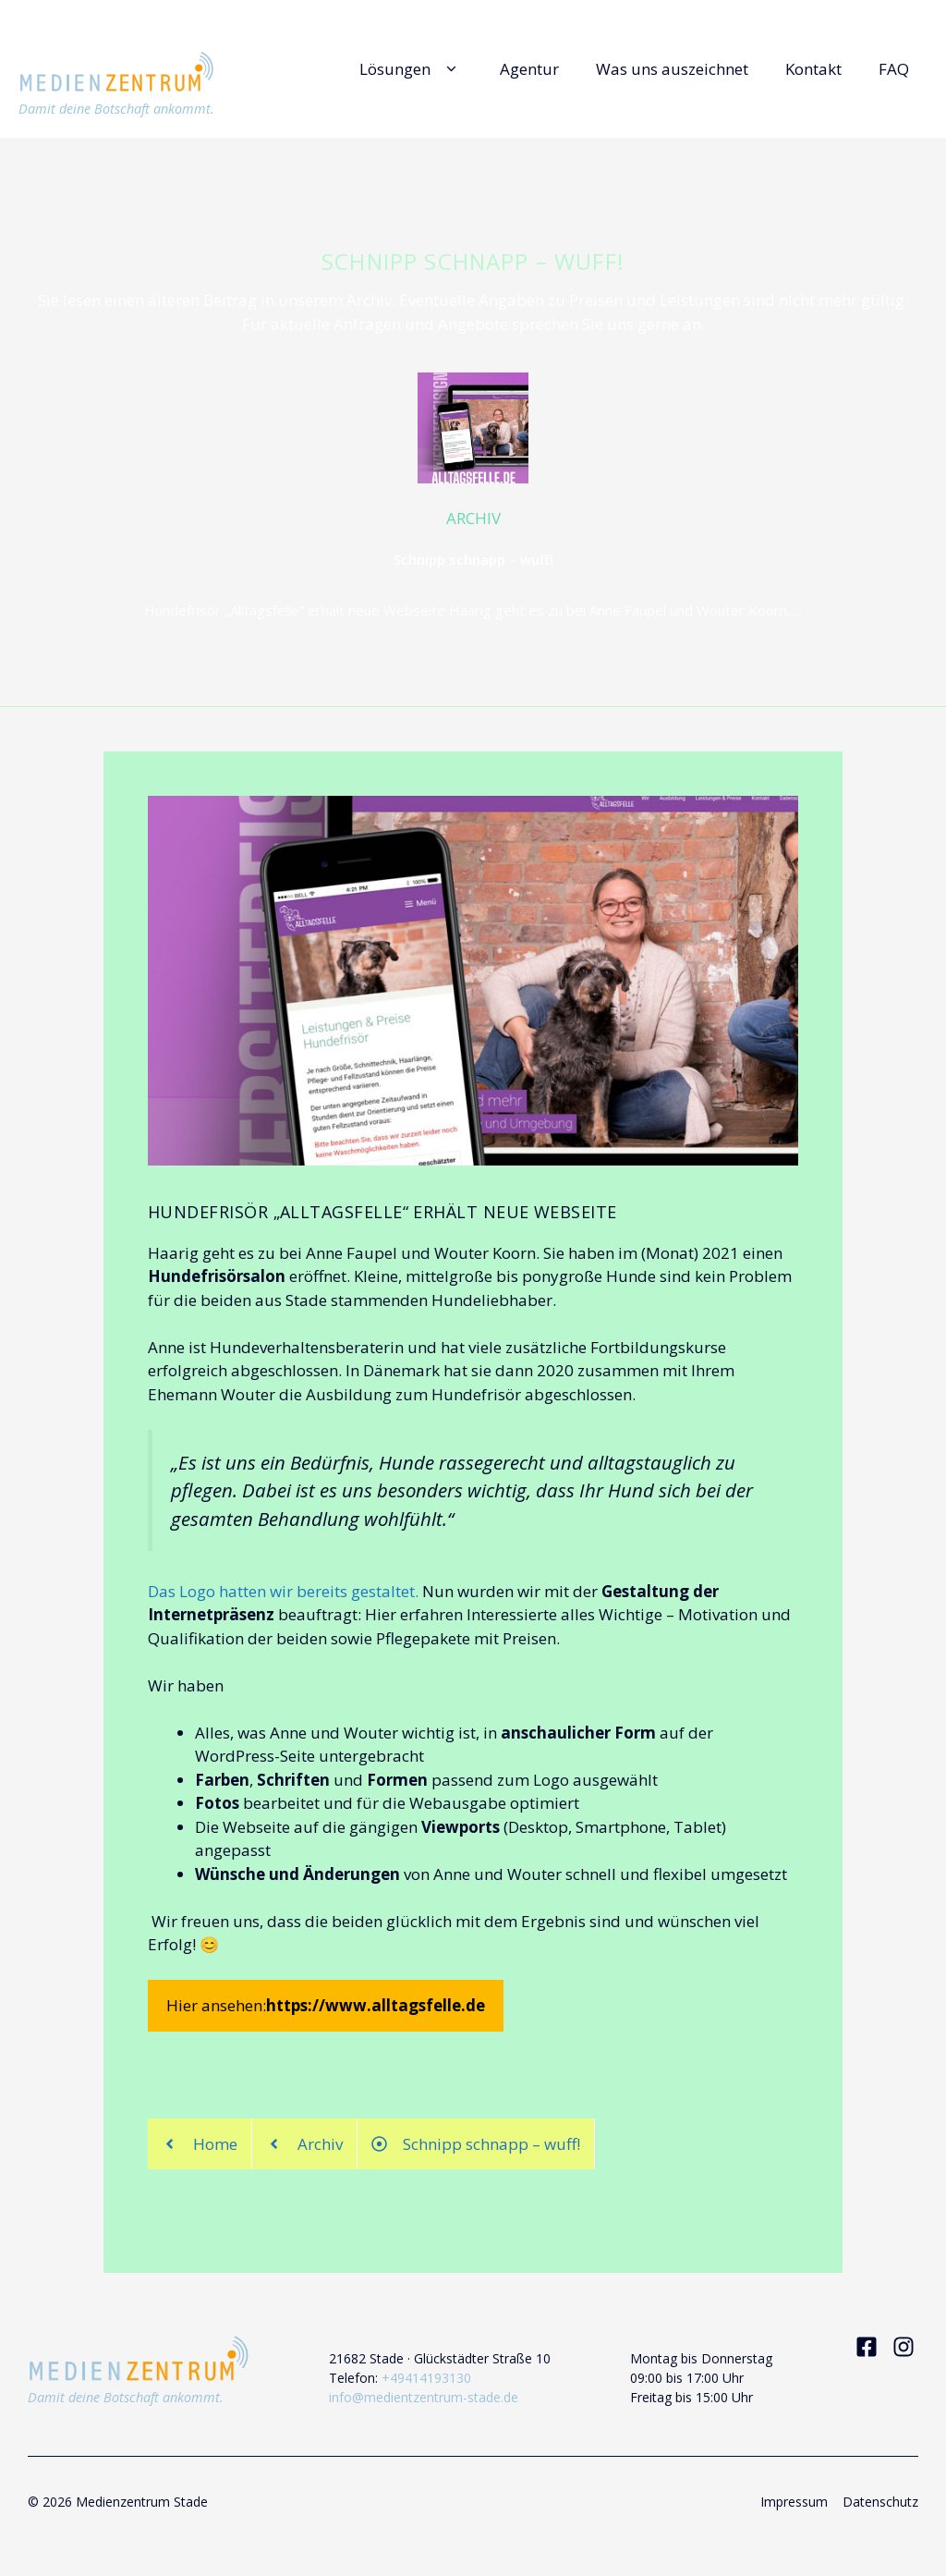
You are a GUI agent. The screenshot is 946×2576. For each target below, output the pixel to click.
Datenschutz (880, 2501)
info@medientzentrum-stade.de (423, 2397)
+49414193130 (426, 2378)
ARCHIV (473, 518)
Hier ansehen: (325, 2006)
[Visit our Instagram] (903, 2347)
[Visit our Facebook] (866, 2347)
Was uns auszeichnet (672, 68)
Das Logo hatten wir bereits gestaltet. (283, 1591)
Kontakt (813, 68)
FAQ (894, 68)
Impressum (794, 2501)
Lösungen (411, 69)
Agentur (529, 68)
